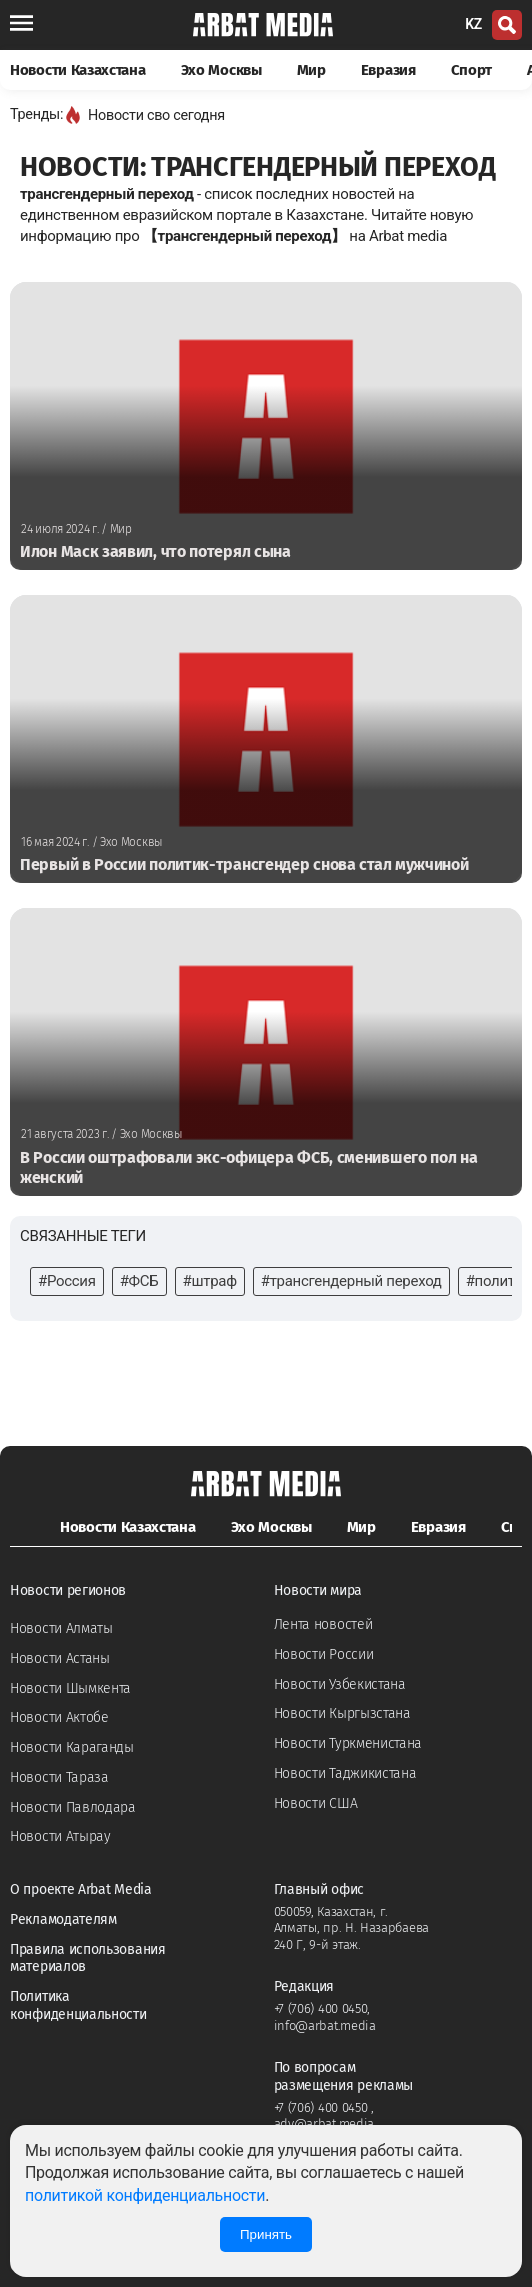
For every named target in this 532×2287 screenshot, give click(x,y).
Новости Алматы (61, 1628)
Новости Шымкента (70, 1688)
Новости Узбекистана (340, 1684)
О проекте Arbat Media (81, 1889)
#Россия (67, 1281)
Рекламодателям (63, 1919)
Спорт (472, 70)
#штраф (210, 1281)
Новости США (316, 1803)
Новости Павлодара (73, 1807)
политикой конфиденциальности (145, 2195)
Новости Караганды (72, 1747)
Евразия (388, 70)
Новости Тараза (59, 1777)
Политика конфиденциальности (78, 2005)
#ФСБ (139, 1281)
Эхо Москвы (221, 70)
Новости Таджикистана (345, 1773)
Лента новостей (323, 1624)
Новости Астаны (60, 1658)
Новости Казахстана (78, 70)
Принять (266, 2234)
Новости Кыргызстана (342, 1713)
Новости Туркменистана (348, 1743)
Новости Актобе (59, 1717)
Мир (311, 70)
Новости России (324, 1654)
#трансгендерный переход (351, 1281)
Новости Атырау (60, 1836)
